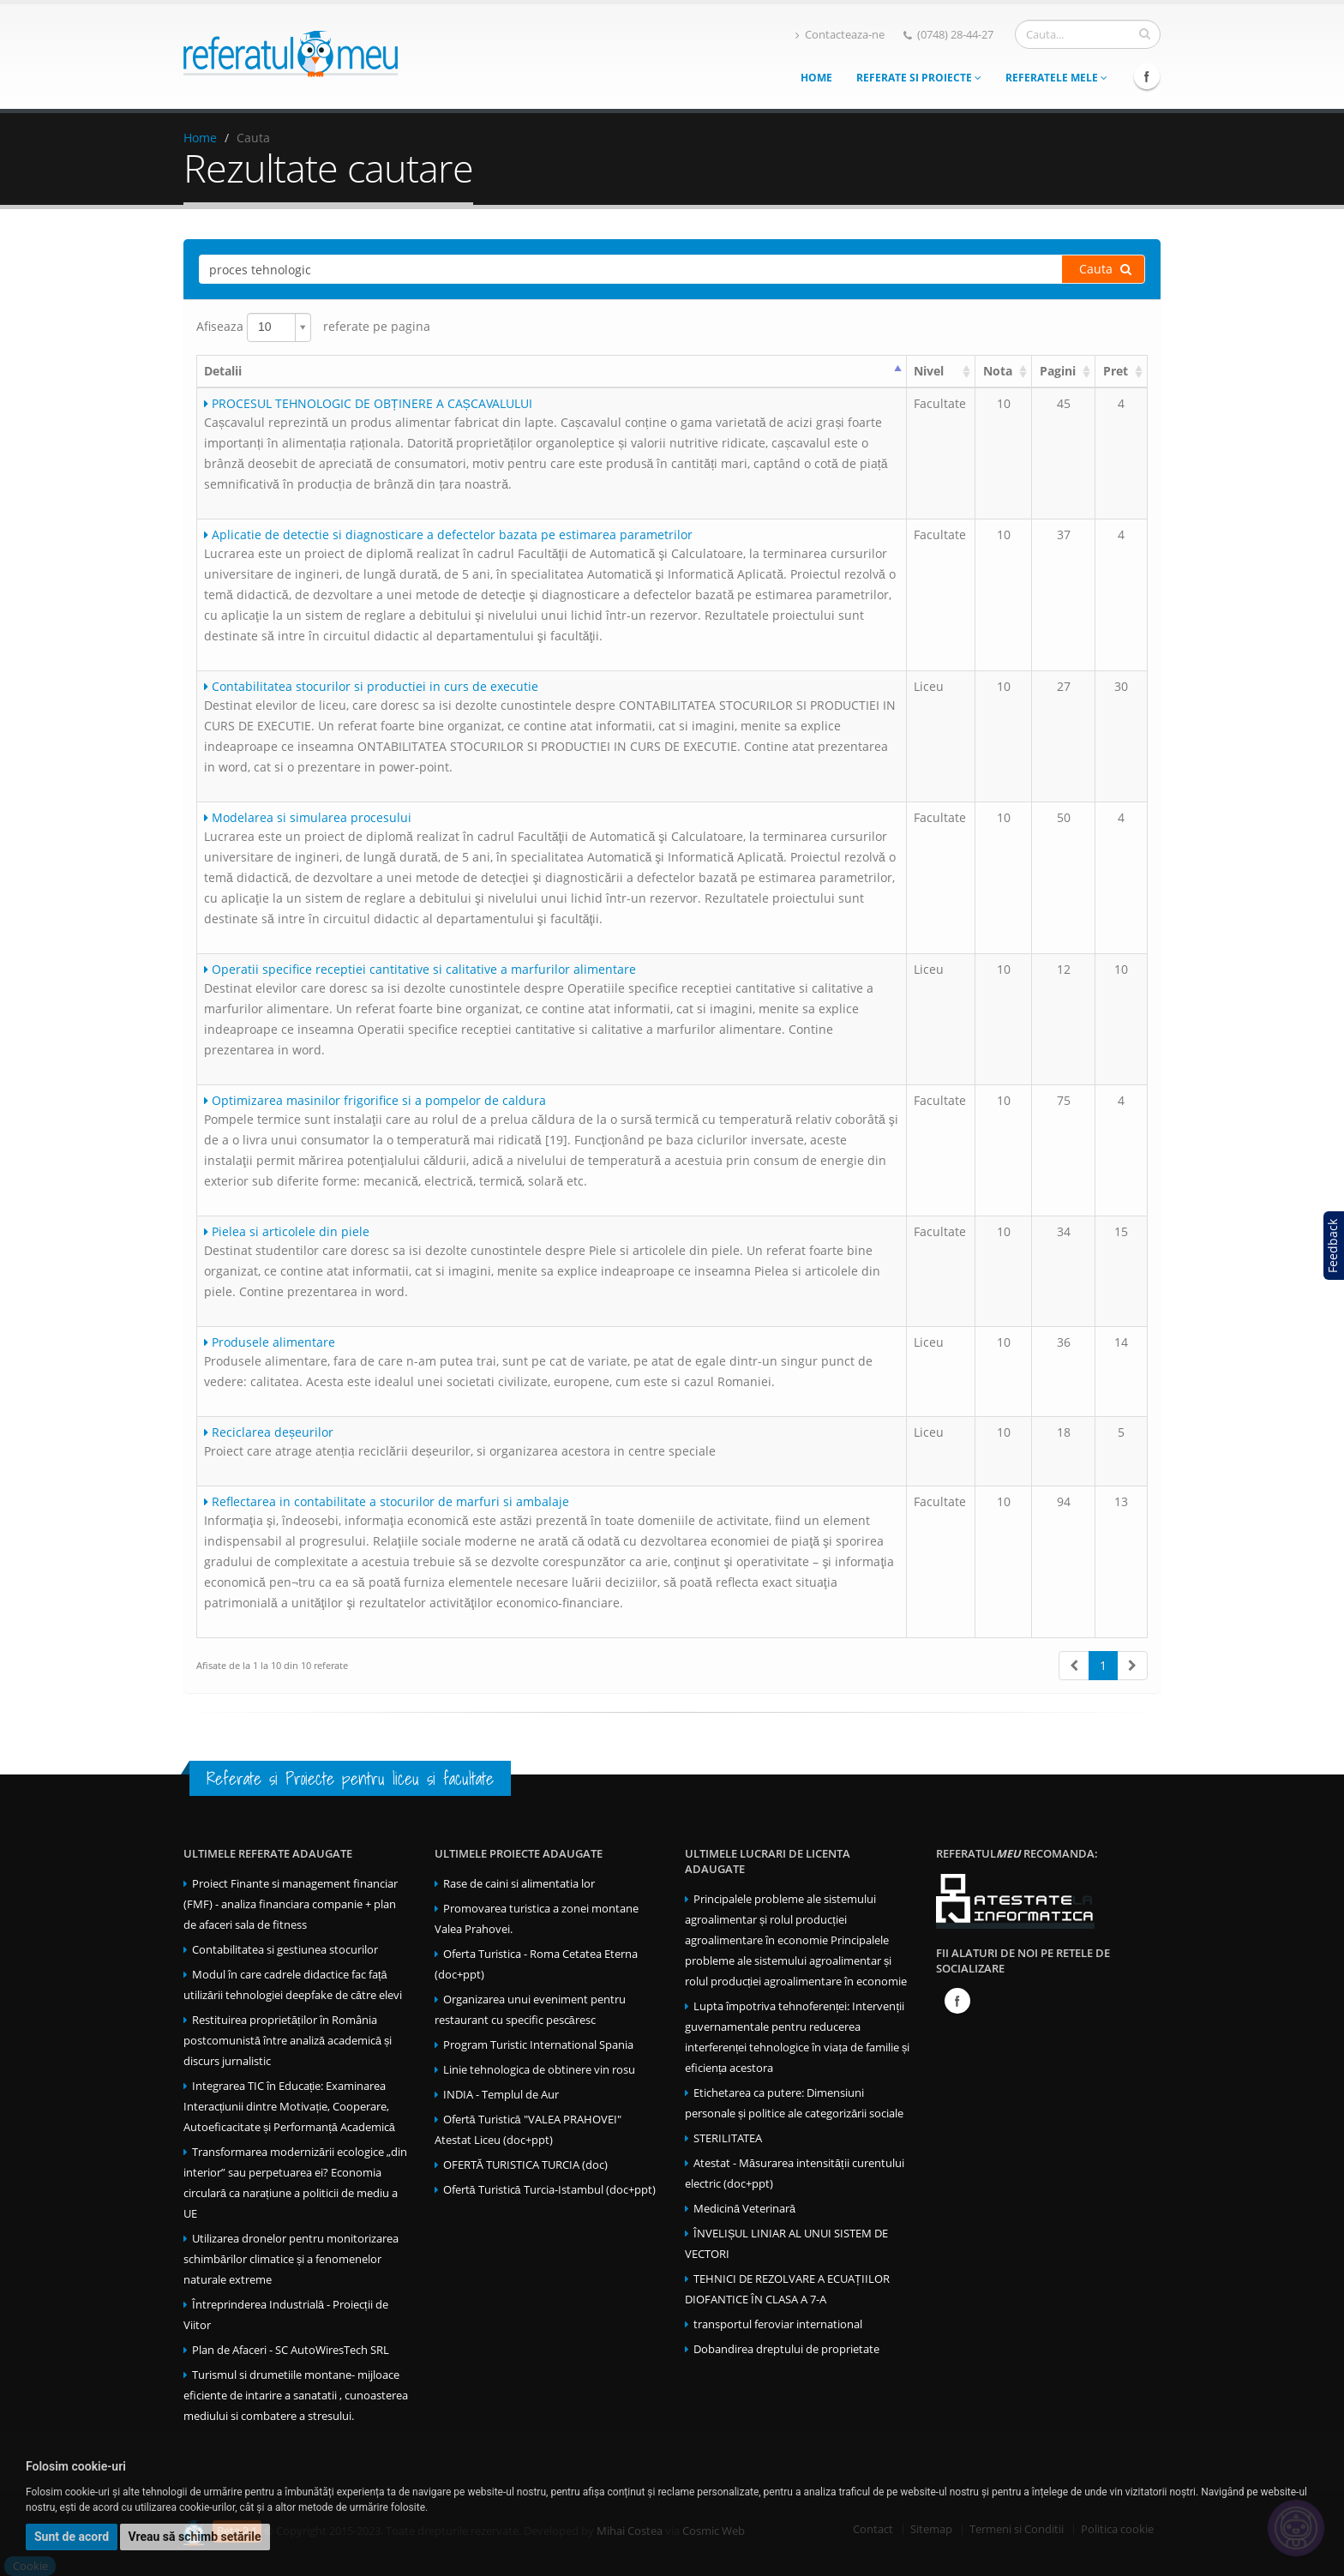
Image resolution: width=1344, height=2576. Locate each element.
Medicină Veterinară (744, 2208)
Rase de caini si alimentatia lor (519, 1883)
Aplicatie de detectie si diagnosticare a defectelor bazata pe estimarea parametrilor (448, 534)
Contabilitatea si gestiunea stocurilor (285, 1950)
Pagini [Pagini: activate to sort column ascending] (1058, 371)
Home (816, 77)
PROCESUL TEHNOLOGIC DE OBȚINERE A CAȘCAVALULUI (368, 403)
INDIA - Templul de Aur (501, 2094)
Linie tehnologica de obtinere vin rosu (539, 2070)
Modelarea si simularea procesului (307, 817)
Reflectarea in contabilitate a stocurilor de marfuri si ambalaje (386, 1501)
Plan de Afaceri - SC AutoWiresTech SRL (290, 2350)
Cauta (1105, 269)
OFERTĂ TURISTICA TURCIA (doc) (525, 2165)
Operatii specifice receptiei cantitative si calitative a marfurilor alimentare (420, 969)
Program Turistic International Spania (538, 2045)
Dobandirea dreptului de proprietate (786, 2349)
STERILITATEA (727, 2138)
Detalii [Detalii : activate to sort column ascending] (223, 371)
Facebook (1147, 76)
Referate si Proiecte (918, 77)
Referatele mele (1056, 77)
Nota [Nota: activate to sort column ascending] (997, 371)
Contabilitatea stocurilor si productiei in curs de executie (371, 686)
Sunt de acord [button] (71, 2536)
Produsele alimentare (269, 1342)
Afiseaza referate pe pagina (313, 327)
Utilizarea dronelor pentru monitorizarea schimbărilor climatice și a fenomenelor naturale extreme (291, 2259)
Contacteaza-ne (840, 34)
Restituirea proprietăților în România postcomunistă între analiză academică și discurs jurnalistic (287, 2041)
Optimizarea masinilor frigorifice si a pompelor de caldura (375, 1100)
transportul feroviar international (777, 2324)
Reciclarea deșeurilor (268, 1432)
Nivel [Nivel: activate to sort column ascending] (929, 371)
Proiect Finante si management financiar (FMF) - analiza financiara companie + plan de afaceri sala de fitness (290, 1904)
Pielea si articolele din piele (286, 1231)
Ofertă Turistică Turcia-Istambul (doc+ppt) (549, 2190)
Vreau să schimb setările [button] (195, 2536)
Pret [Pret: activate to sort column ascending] (1115, 371)
